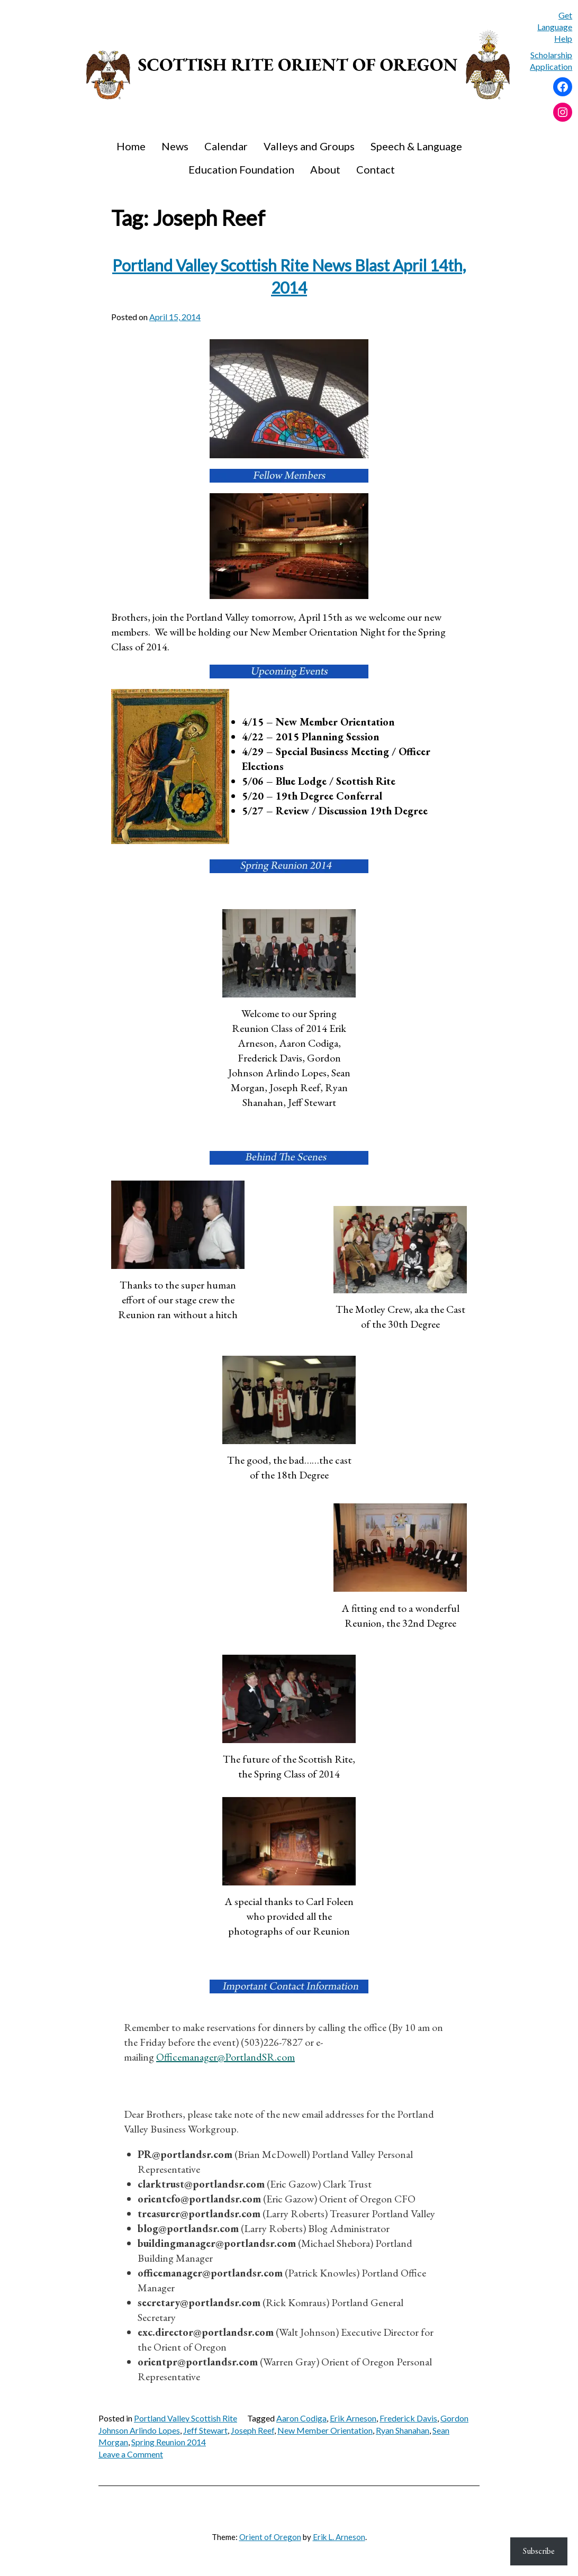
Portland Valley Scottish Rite (185, 2418)
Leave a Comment (130, 2454)
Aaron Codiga (301, 2418)
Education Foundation (241, 169)
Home (131, 146)
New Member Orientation (325, 2430)
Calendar (226, 146)
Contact (375, 169)
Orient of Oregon (270, 2537)
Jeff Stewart (205, 2430)
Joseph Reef (252, 2430)
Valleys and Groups (309, 146)
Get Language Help (554, 27)
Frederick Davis (408, 2418)
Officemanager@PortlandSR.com (225, 2057)
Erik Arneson (353, 2418)
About (325, 169)
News (174, 146)
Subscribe (539, 2550)
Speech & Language (416, 146)
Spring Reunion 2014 (168, 2442)
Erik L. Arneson (339, 2537)
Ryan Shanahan (402, 2430)
